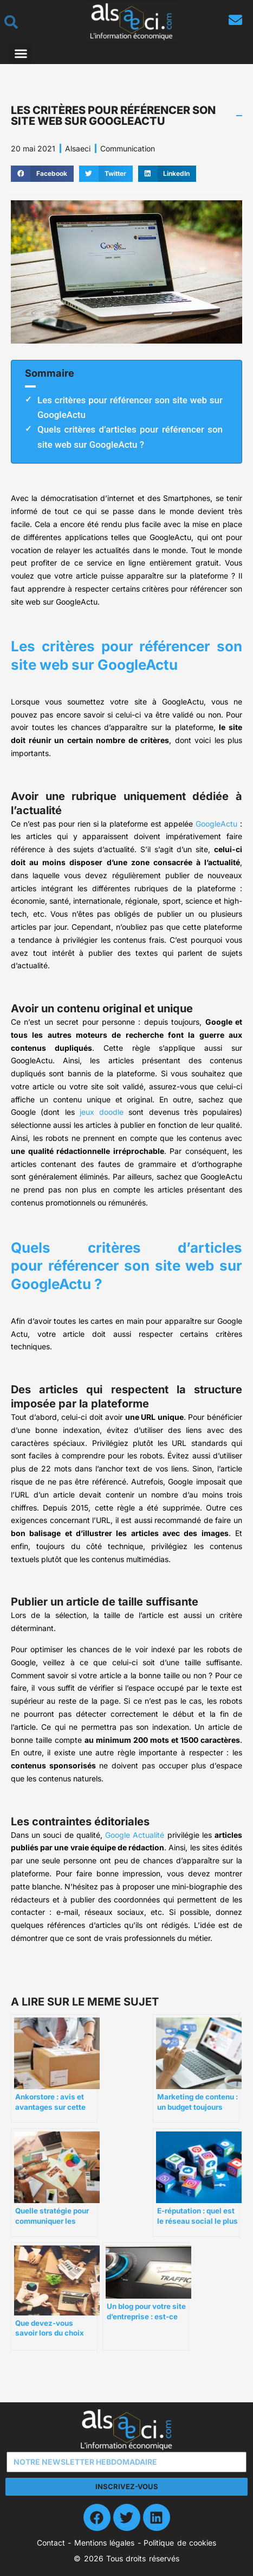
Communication (127, 148)
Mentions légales (104, 2542)
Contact (51, 2542)
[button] (21, 53)
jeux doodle (102, 1111)
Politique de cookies (180, 2542)
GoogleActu (216, 823)
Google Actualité (134, 1834)
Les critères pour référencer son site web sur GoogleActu (130, 407)
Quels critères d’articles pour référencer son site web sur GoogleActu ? (130, 436)
